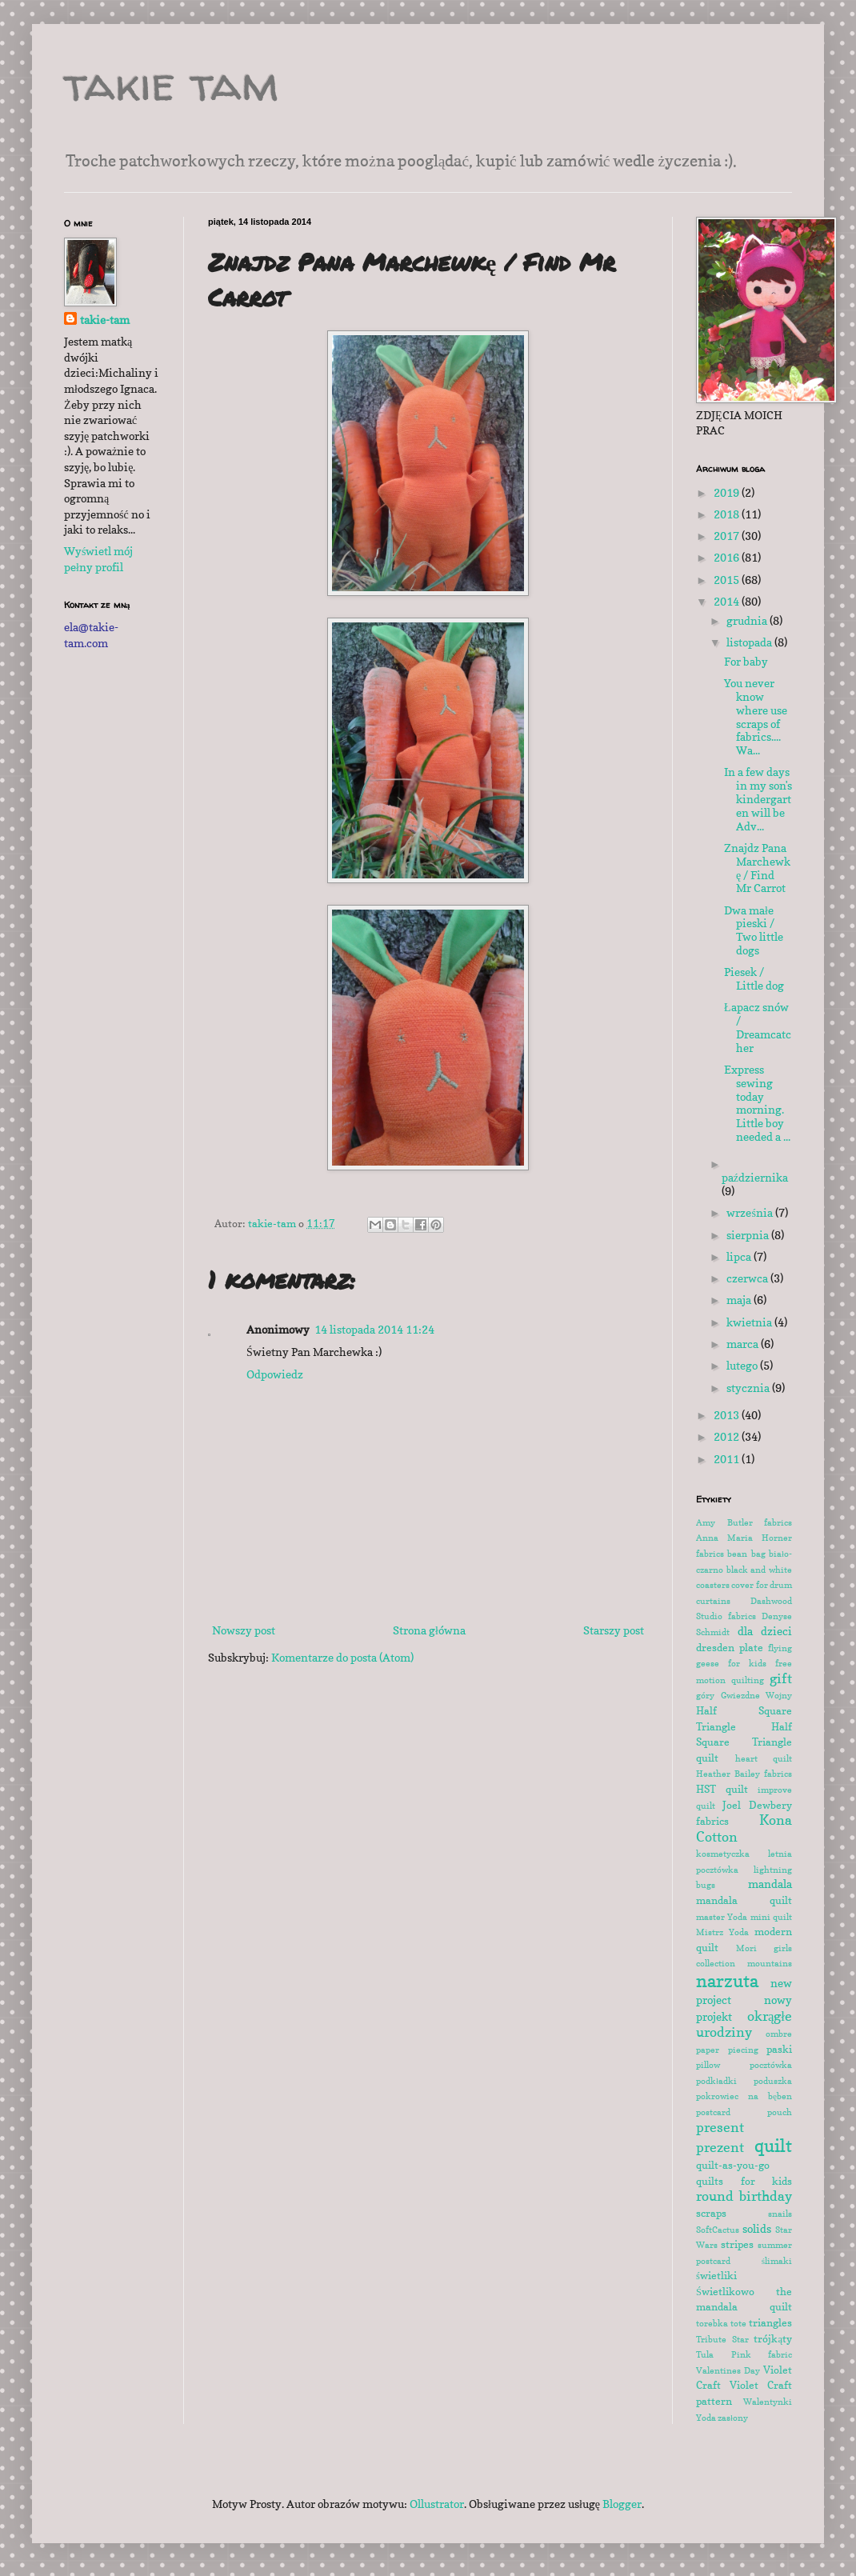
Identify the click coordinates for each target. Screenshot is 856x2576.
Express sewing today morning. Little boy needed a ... (757, 1102)
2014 (728, 601)
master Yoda (721, 1916)
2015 (728, 579)
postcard (713, 2112)
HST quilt (722, 1789)
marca (743, 1343)
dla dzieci (765, 1631)
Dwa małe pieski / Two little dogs (753, 930)
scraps (711, 2213)
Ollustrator (437, 2503)
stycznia (749, 1387)
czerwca (748, 1278)
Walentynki (767, 2401)
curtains (713, 1600)
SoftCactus (717, 2229)
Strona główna (429, 1630)
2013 (728, 1415)
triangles (770, 2323)
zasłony (733, 2417)
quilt (773, 2145)
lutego (743, 1365)
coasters (713, 1584)
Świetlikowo (725, 2292)
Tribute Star (722, 2339)
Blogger (622, 2503)
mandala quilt (744, 1900)
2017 (728, 535)
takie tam (171, 83)
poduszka (773, 2080)
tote (738, 2323)
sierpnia (748, 1235)
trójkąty (773, 2339)
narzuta (727, 1980)
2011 (728, 1459)
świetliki (716, 2276)
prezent (720, 2147)
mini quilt (771, 1916)
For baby (746, 661)
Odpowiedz (274, 1374)
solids (756, 2228)
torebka (712, 2323)
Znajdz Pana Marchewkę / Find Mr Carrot (757, 867)
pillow (708, 2064)
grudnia (748, 620)
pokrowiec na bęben (744, 2096)
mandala (770, 1883)
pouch (779, 2112)
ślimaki (777, 2260)
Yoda (706, 2417)
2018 (728, 514)
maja (740, 1299)
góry (705, 1695)
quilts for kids (744, 2181)
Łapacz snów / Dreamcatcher (757, 1027)
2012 (728, 1436)
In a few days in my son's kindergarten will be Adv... (758, 798)
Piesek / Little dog (754, 978)
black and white (759, 1569)
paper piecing (727, 2049)
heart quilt (764, 1758)
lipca (740, 1256)
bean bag (746, 1553)
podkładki (716, 2080)
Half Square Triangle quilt (744, 1742)
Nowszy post (243, 1630)
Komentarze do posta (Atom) (342, 1657)
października (755, 1177)
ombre (779, 2033)
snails (780, 2213)
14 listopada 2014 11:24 (374, 1329)
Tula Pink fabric (744, 2354)
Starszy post (613, 1630)
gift (781, 1678)
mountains (769, 1963)
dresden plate (729, 1648)
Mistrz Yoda (722, 1932)
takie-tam (105, 319)
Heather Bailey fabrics (744, 1773)
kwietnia (750, 1322)
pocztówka (771, 2064)
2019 (728, 492)
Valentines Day (728, 2370)
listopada (750, 642)
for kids (747, 1663)
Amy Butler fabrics (744, 1522)
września (750, 1212)
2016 (728, 557)
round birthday (744, 2196)
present (720, 2127)
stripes (737, 2244)
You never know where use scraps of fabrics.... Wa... (755, 716)
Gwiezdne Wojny (757, 1695)
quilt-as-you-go (733, 2165)
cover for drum (761, 1584)
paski (779, 2049)
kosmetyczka (723, 1853)
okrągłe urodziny (744, 2024)
